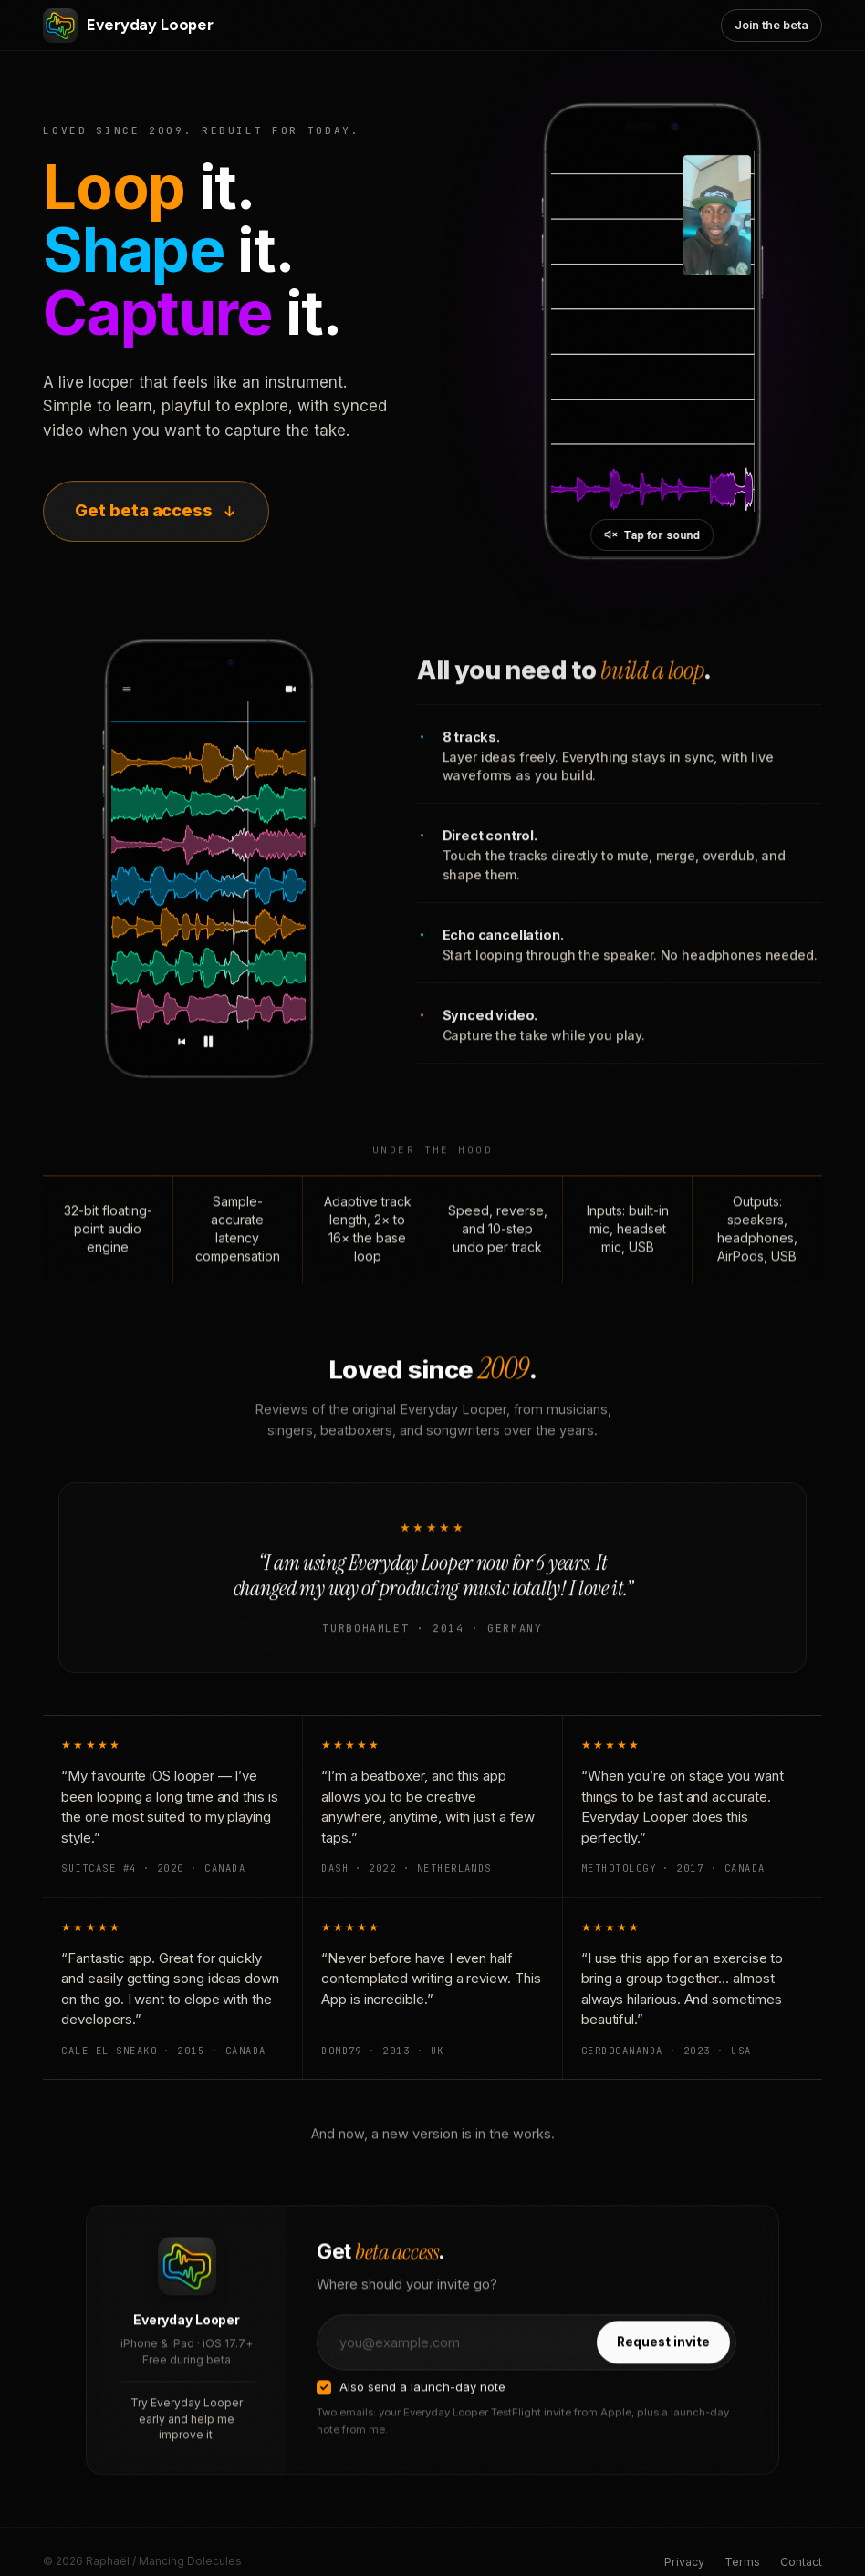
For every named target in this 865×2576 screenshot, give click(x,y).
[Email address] (456, 2363)
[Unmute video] (653, 535)
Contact (801, 2562)
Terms (742, 2562)
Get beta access (156, 510)
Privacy (684, 2562)
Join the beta (771, 25)
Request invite (663, 2363)
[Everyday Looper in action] (653, 332)
